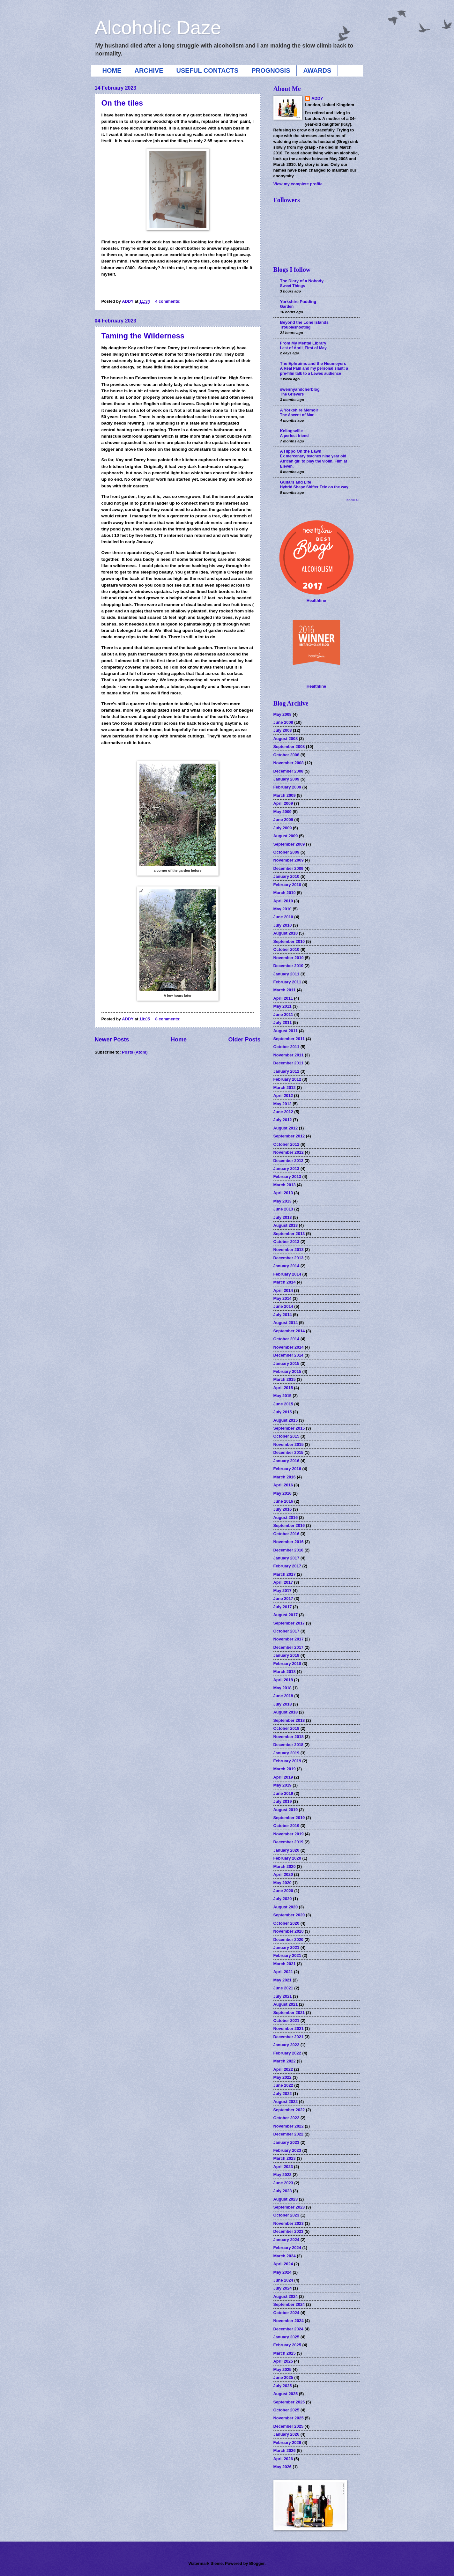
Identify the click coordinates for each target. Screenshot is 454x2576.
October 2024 (286, 2312)
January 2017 (286, 1558)
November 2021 (288, 2028)
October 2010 (286, 949)
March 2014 (284, 1282)
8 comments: (168, 1019)
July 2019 (282, 1801)
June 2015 (283, 1404)
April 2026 (283, 2458)
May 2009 (282, 811)
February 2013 (287, 1176)
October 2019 (286, 1825)
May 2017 (282, 1590)
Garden (287, 306)
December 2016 (288, 1550)
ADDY (317, 98)
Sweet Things (292, 286)
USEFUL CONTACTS (207, 70)
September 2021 (289, 2012)
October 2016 (286, 1533)
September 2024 (289, 2304)
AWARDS (317, 70)
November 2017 (288, 1639)
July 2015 (282, 1412)
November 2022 (288, 2126)
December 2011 (288, 1063)
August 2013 (285, 1225)
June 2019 (283, 1793)
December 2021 (288, 2036)
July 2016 (282, 1509)
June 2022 (283, 2085)
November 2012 (288, 1152)
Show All (352, 500)
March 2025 (284, 2353)
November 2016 (288, 1541)
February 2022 (287, 2053)
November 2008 (288, 762)
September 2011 (289, 1038)
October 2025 (286, 2410)
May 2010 (282, 909)
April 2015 (283, 1387)
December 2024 (288, 2329)
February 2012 (287, 1079)
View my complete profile (298, 183)
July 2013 (282, 1217)
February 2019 (287, 1760)
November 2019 (288, 1834)
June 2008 (283, 722)
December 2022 (288, 2134)
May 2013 (282, 1201)
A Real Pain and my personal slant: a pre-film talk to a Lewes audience (314, 371)
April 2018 (283, 1679)
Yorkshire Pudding (298, 301)
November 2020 (288, 1931)
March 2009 (284, 795)
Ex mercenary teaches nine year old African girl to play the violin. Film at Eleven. (313, 461)
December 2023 (288, 2231)
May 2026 (282, 2466)
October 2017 (286, 1631)
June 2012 (283, 1111)
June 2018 (283, 1695)
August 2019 (285, 1809)
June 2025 (283, 2377)
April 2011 (283, 998)
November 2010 (288, 957)
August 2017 (285, 1614)
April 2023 (283, 2166)
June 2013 (283, 1209)
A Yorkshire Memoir (299, 410)
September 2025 (289, 2402)
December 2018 (288, 1744)
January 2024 (286, 2239)
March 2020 (284, 1866)
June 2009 (283, 819)
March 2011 (284, 990)
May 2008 (282, 714)
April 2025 (283, 2361)
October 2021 (286, 2020)
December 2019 (288, 1841)
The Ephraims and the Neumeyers (313, 363)
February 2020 (287, 1858)
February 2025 (287, 2345)
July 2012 (282, 1119)
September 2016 (289, 1525)
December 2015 (288, 1452)
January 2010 (286, 876)
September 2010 (289, 941)
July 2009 (282, 827)
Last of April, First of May (303, 348)
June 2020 (283, 1890)
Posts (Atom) (134, 1052)
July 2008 (282, 730)
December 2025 (288, 2426)
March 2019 (284, 1768)
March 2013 (284, 1184)
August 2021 (285, 2004)
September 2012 (289, 1136)
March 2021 (284, 1963)
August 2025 (285, 2393)
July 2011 (282, 1022)
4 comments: (168, 301)
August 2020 (285, 1907)
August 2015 (285, 1420)
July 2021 (282, 1996)
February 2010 (287, 884)
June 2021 (283, 1988)
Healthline (316, 600)
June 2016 (283, 1501)
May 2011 (282, 1006)
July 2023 (282, 2190)
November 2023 (288, 2223)
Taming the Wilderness (143, 335)
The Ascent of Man (297, 415)
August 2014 (285, 1322)
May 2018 (282, 1687)
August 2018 (285, 1712)
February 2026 (287, 2442)
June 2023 (283, 2182)
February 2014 (287, 1274)
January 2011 (286, 974)
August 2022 (285, 2101)
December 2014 (288, 1355)
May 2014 (282, 1298)
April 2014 (283, 1290)
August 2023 (285, 2199)
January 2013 (286, 1168)
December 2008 (288, 771)
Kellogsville (291, 430)
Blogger (256, 2563)
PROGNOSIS (270, 70)
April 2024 (283, 2263)
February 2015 (287, 1371)
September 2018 (289, 1720)
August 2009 (285, 835)
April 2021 (283, 1971)
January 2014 (286, 1265)
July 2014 (282, 1314)
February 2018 (287, 1663)
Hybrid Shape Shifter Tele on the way (314, 487)
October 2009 (286, 852)
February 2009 (287, 787)
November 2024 (288, 2320)
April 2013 (283, 1192)
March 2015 (284, 1379)
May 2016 (282, 1493)
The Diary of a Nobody (302, 280)
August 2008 (285, 738)
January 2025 (286, 2337)
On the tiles (122, 103)
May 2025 (282, 2369)
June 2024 (283, 2280)
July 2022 (282, 2093)
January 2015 (286, 1363)
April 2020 (283, 1874)
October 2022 (286, 2117)
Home (179, 1039)
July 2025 (282, 2385)
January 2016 (286, 1460)
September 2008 (289, 746)
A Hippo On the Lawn (301, 451)
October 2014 (286, 1338)
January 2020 (286, 1850)
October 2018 (286, 1728)
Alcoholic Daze (158, 27)
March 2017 (284, 1574)
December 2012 (288, 1160)
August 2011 (285, 1030)
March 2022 (284, 2061)
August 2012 (285, 1128)
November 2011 (288, 1055)
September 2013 (289, 1233)
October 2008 (286, 754)
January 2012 (286, 1071)
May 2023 (282, 2174)
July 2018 (282, 1704)
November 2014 (288, 1347)
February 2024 (287, 2247)
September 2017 (289, 1623)
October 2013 (286, 1241)
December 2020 (288, 1939)
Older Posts (244, 1039)
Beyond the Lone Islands (304, 322)
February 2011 (287, 982)
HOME (112, 70)
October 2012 (286, 1144)
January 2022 (286, 2044)
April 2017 (283, 1582)
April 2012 (283, 1095)
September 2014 (289, 1331)
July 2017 (282, 1606)
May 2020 (282, 1882)
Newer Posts (112, 1039)
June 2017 (283, 1598)
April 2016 (283, 1485)
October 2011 (286, 1046)
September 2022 (289, 2109)
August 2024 (285, 2296)
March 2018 (284, 1671)
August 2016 (285, 1517)
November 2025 (288, 2418)
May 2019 (282, 1785)
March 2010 (284, 892)
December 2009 (288, 868)
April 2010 (283, 901)
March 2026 (284, 2450)
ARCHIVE (149, 70)
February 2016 (287, 1468)
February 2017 (287, 1566)
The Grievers (292, 394)
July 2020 (282, 1898)
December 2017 (288, 1647)
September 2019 (289, 1817)
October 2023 (286, 2215)
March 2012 (284, 1087)
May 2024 (282, 2272)
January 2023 (286, 2142)
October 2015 (286, 1436)
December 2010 (288, 965)
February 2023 (287, 2150)
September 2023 (289, 2207)
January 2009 (286, 779)
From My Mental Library (303, 343)
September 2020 (289, 1915)
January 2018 (286, 1655)
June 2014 (283, 1306)
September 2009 (289, 844)
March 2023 (284, 2158)
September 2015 (289, 1428)
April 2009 (283, 803)
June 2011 (283, 1014)
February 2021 (287, 1955)
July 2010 (282, 925)
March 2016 (284, 1477)
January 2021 (286, 1947)
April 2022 (283, 2069)
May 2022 (282, 2077)
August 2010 (285, 933)
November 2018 (288, 1736)
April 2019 (283, 1777)
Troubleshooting (295, 327)
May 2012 (282, 1103)
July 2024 (282, 2288)
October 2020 (286, 1923)
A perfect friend (294, 435)
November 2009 (288, 860)
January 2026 (286, 2434)
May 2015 (282, 1395)
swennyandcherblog (300, 389)
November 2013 (288, 1249)
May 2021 (282, 1980)
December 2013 (288, 1257)
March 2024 (284, 2256)
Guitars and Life (295, 482)
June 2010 (283, 916)
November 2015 (288, 1444)
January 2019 (286, 1753)
